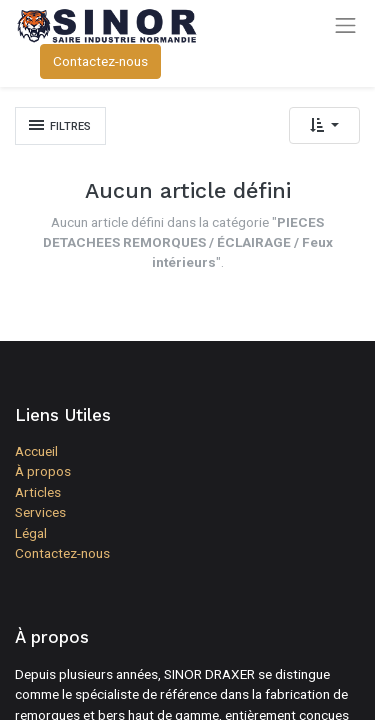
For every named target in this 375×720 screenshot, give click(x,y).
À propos (43, 471)
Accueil (36, 451)
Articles (38, 492)
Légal (31, 533)
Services (40, 512)
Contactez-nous (100, 61)
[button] (324, 125)
